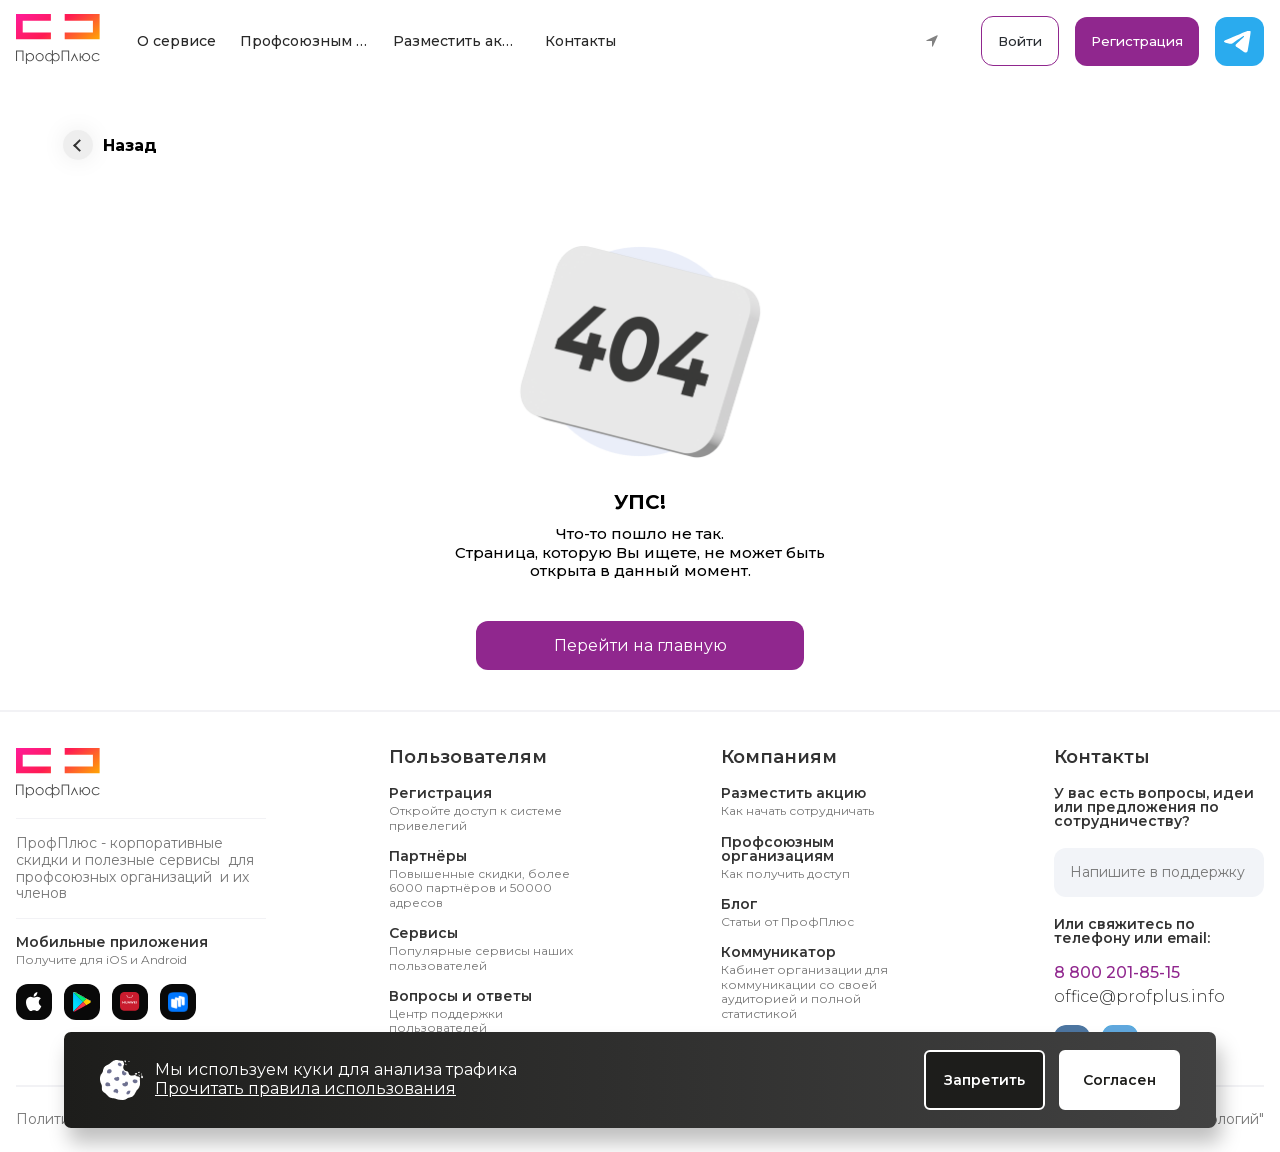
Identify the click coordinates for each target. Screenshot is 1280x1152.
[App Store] (34, 1002)
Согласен (1119, 1080)
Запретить (984, 1080)
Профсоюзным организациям (310, 41)
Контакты (580, 41)
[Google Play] (82, 1002)
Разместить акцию (463, 41)
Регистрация (1137, 41)
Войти (1020, 41)
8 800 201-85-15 (1117, 973)
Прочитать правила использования (305, 1088)
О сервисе (176, 41)
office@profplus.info (1139, 997)
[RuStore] (178, 1002)
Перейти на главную (640, 645)
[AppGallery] (130, 1002)
